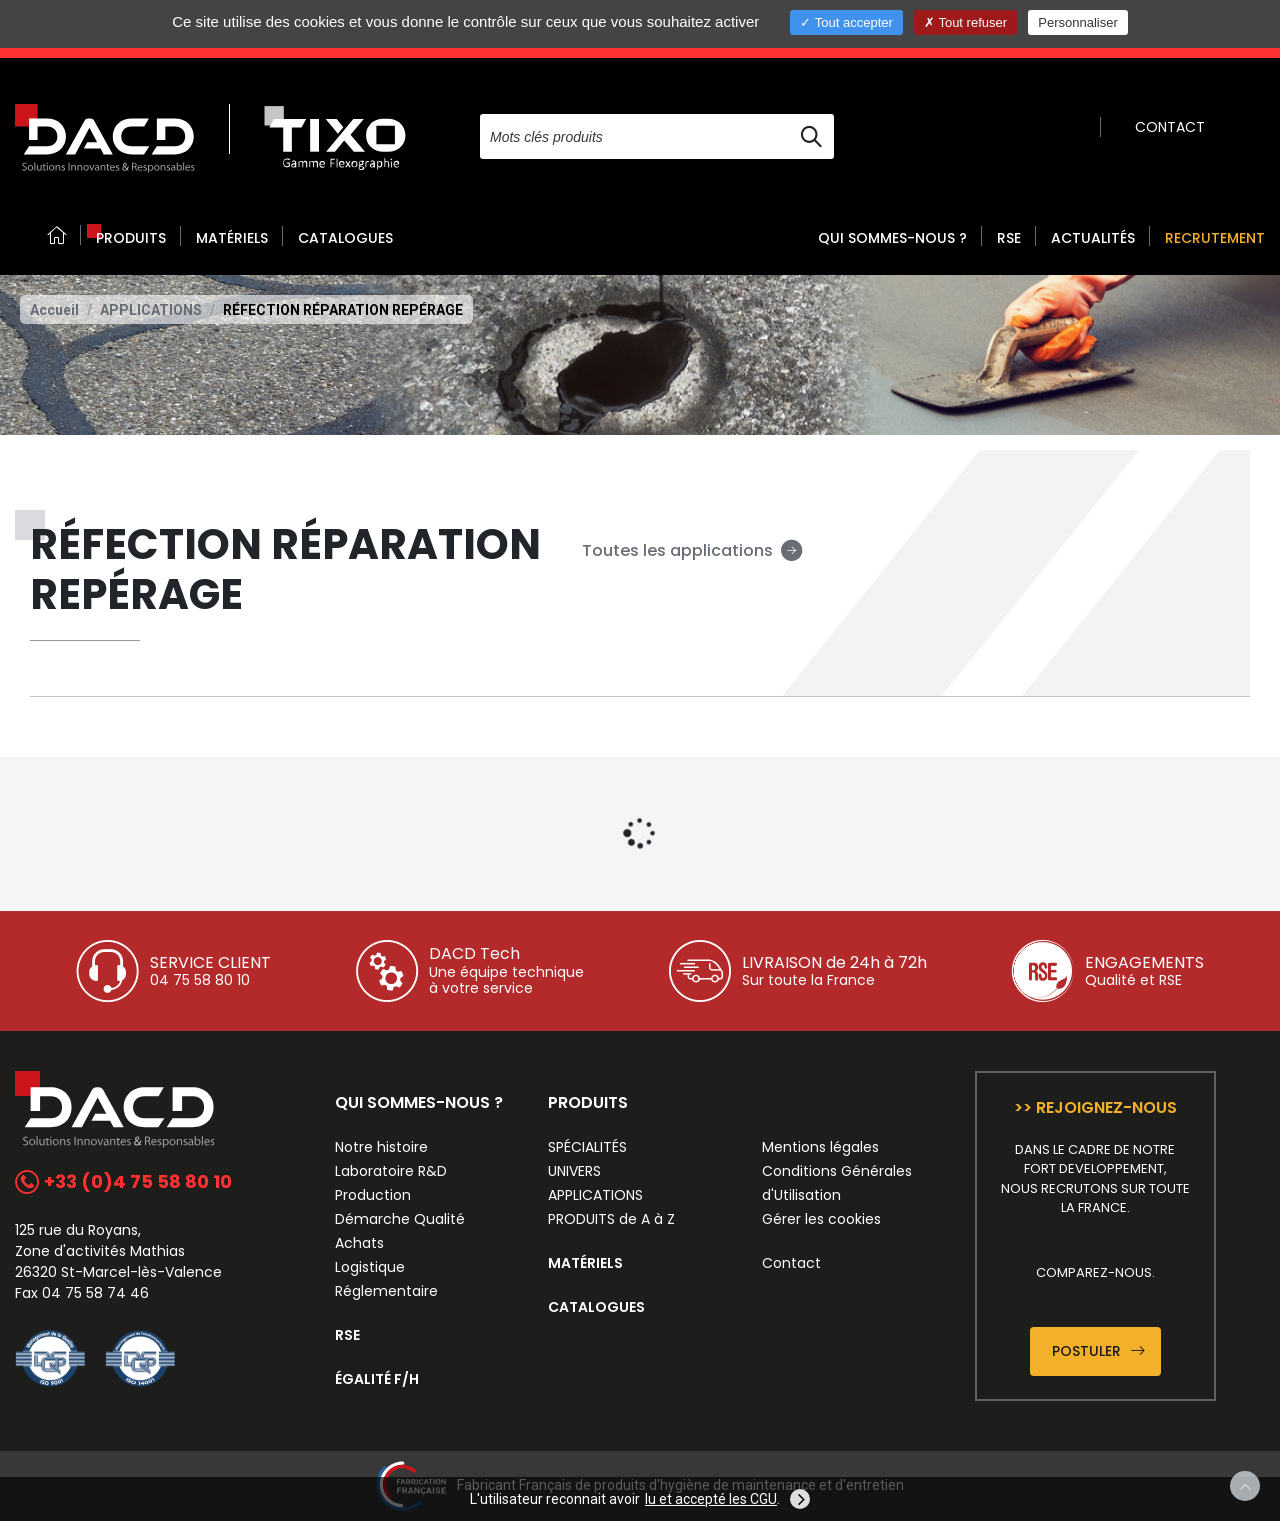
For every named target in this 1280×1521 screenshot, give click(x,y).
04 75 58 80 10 (200, 980)
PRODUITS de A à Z (611, 1219)
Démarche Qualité (400, 1219)
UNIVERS (574, 1171)
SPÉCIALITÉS (587, 1147)
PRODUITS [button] (131, 238)
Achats (359, 1243)
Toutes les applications (692, 550)
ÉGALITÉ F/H (377, 1379)
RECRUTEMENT (1215, 238)
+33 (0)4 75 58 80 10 (123, 1181)
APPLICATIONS (151, 310)
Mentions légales (820, 1147)
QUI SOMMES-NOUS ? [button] (892, 238)
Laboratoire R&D (391, 1171)
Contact (791, 1263)
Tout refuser (965, 22)
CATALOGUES (345, 238)
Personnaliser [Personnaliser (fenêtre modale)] (1078, 22)
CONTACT (1170, 127)
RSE (1009, 238)
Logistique (370, 1267)
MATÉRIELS (232, 238)
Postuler (1098, 1351)
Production (373, 1195)
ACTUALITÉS (1093, 238)
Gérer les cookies (821, 1219)
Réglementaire (386, 1291)
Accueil (54, 310)
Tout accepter (846, 22)
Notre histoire (381, 1147)
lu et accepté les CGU (711, 1499)
